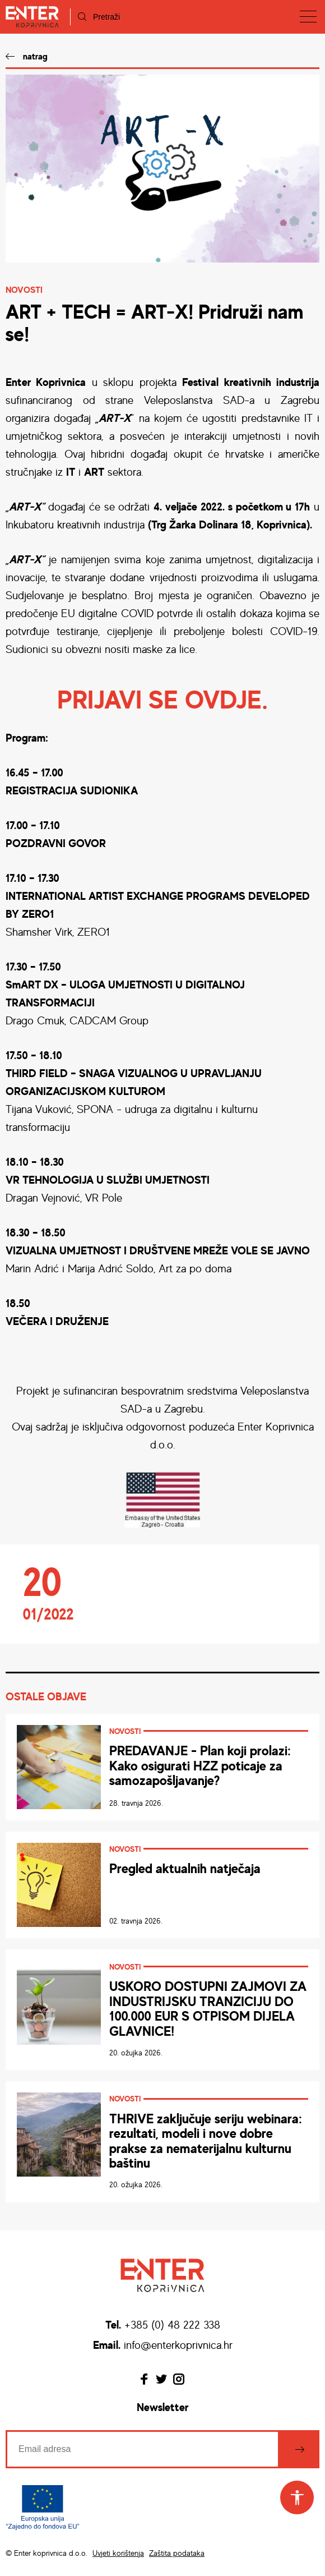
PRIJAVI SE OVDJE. (162, 699)
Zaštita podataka (177, 2552)
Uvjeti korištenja (118, 2552)
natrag (35, 56)
